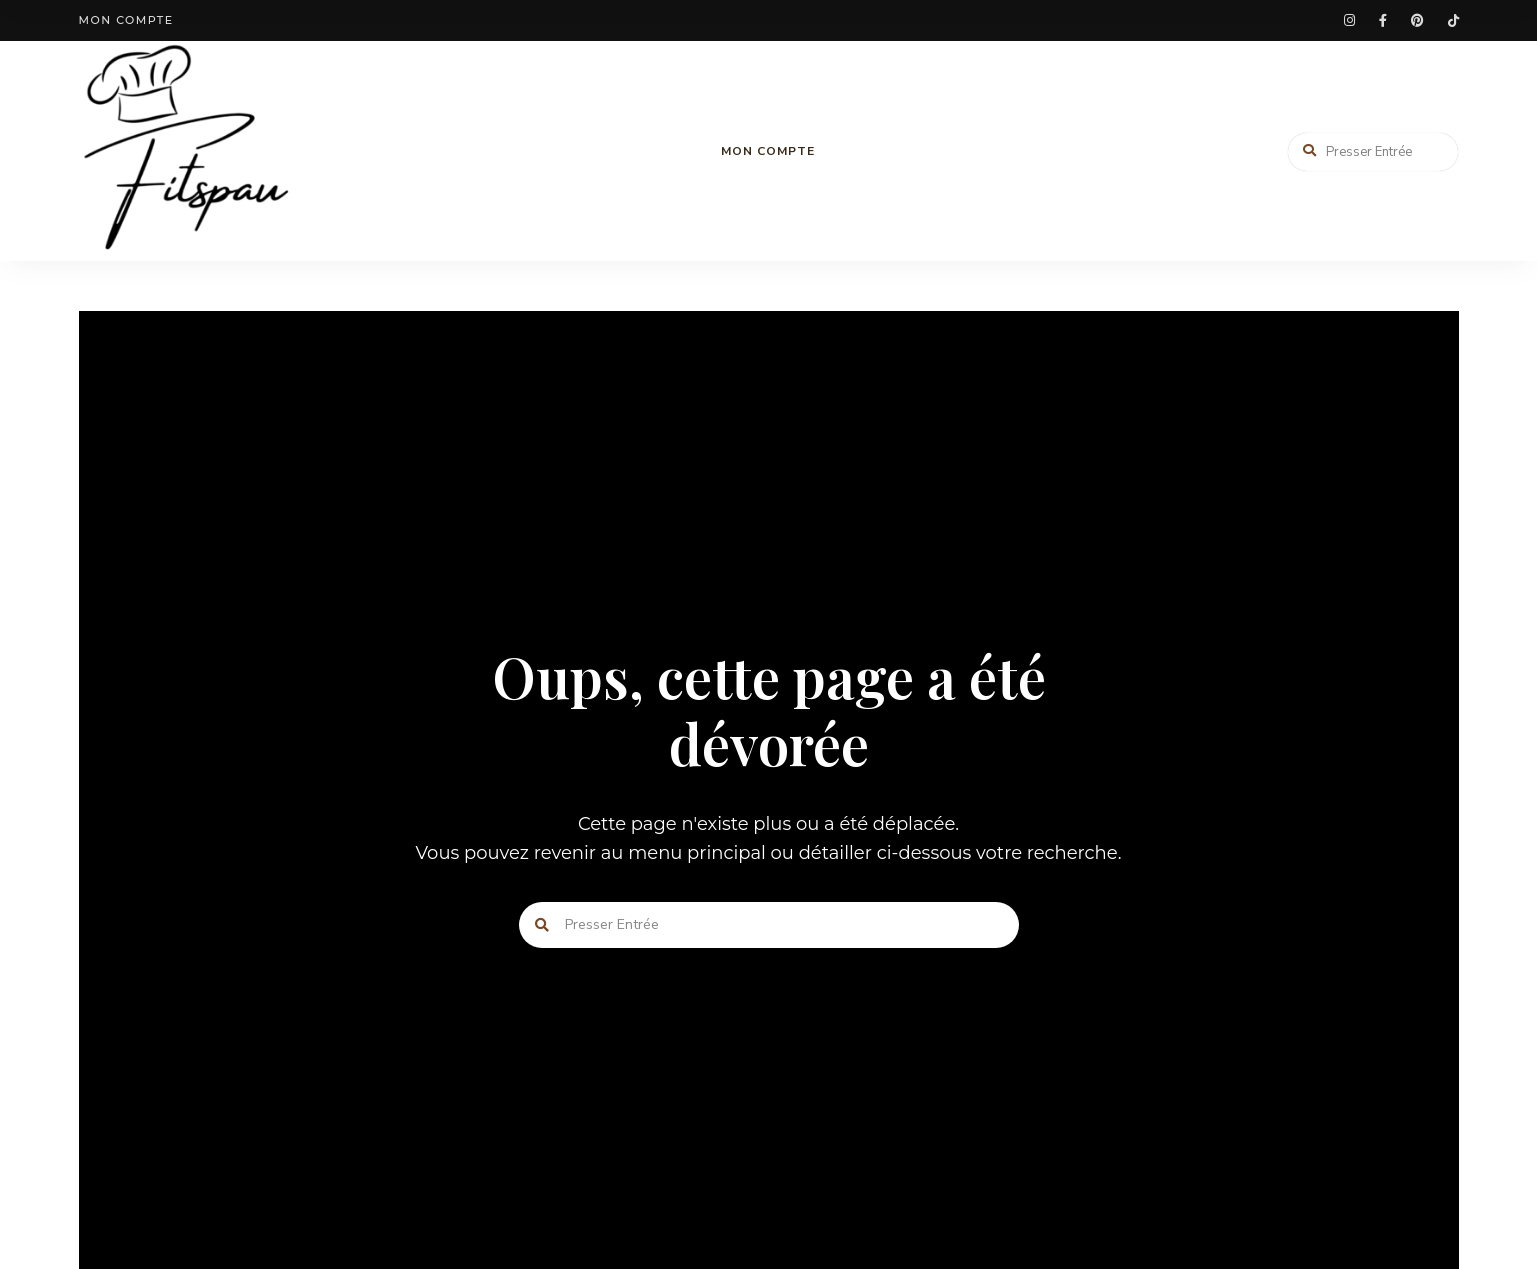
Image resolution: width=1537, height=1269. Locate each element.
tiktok (1453, 20)
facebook (1383, 20)
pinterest (1417, 20)
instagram (1349, 20)
